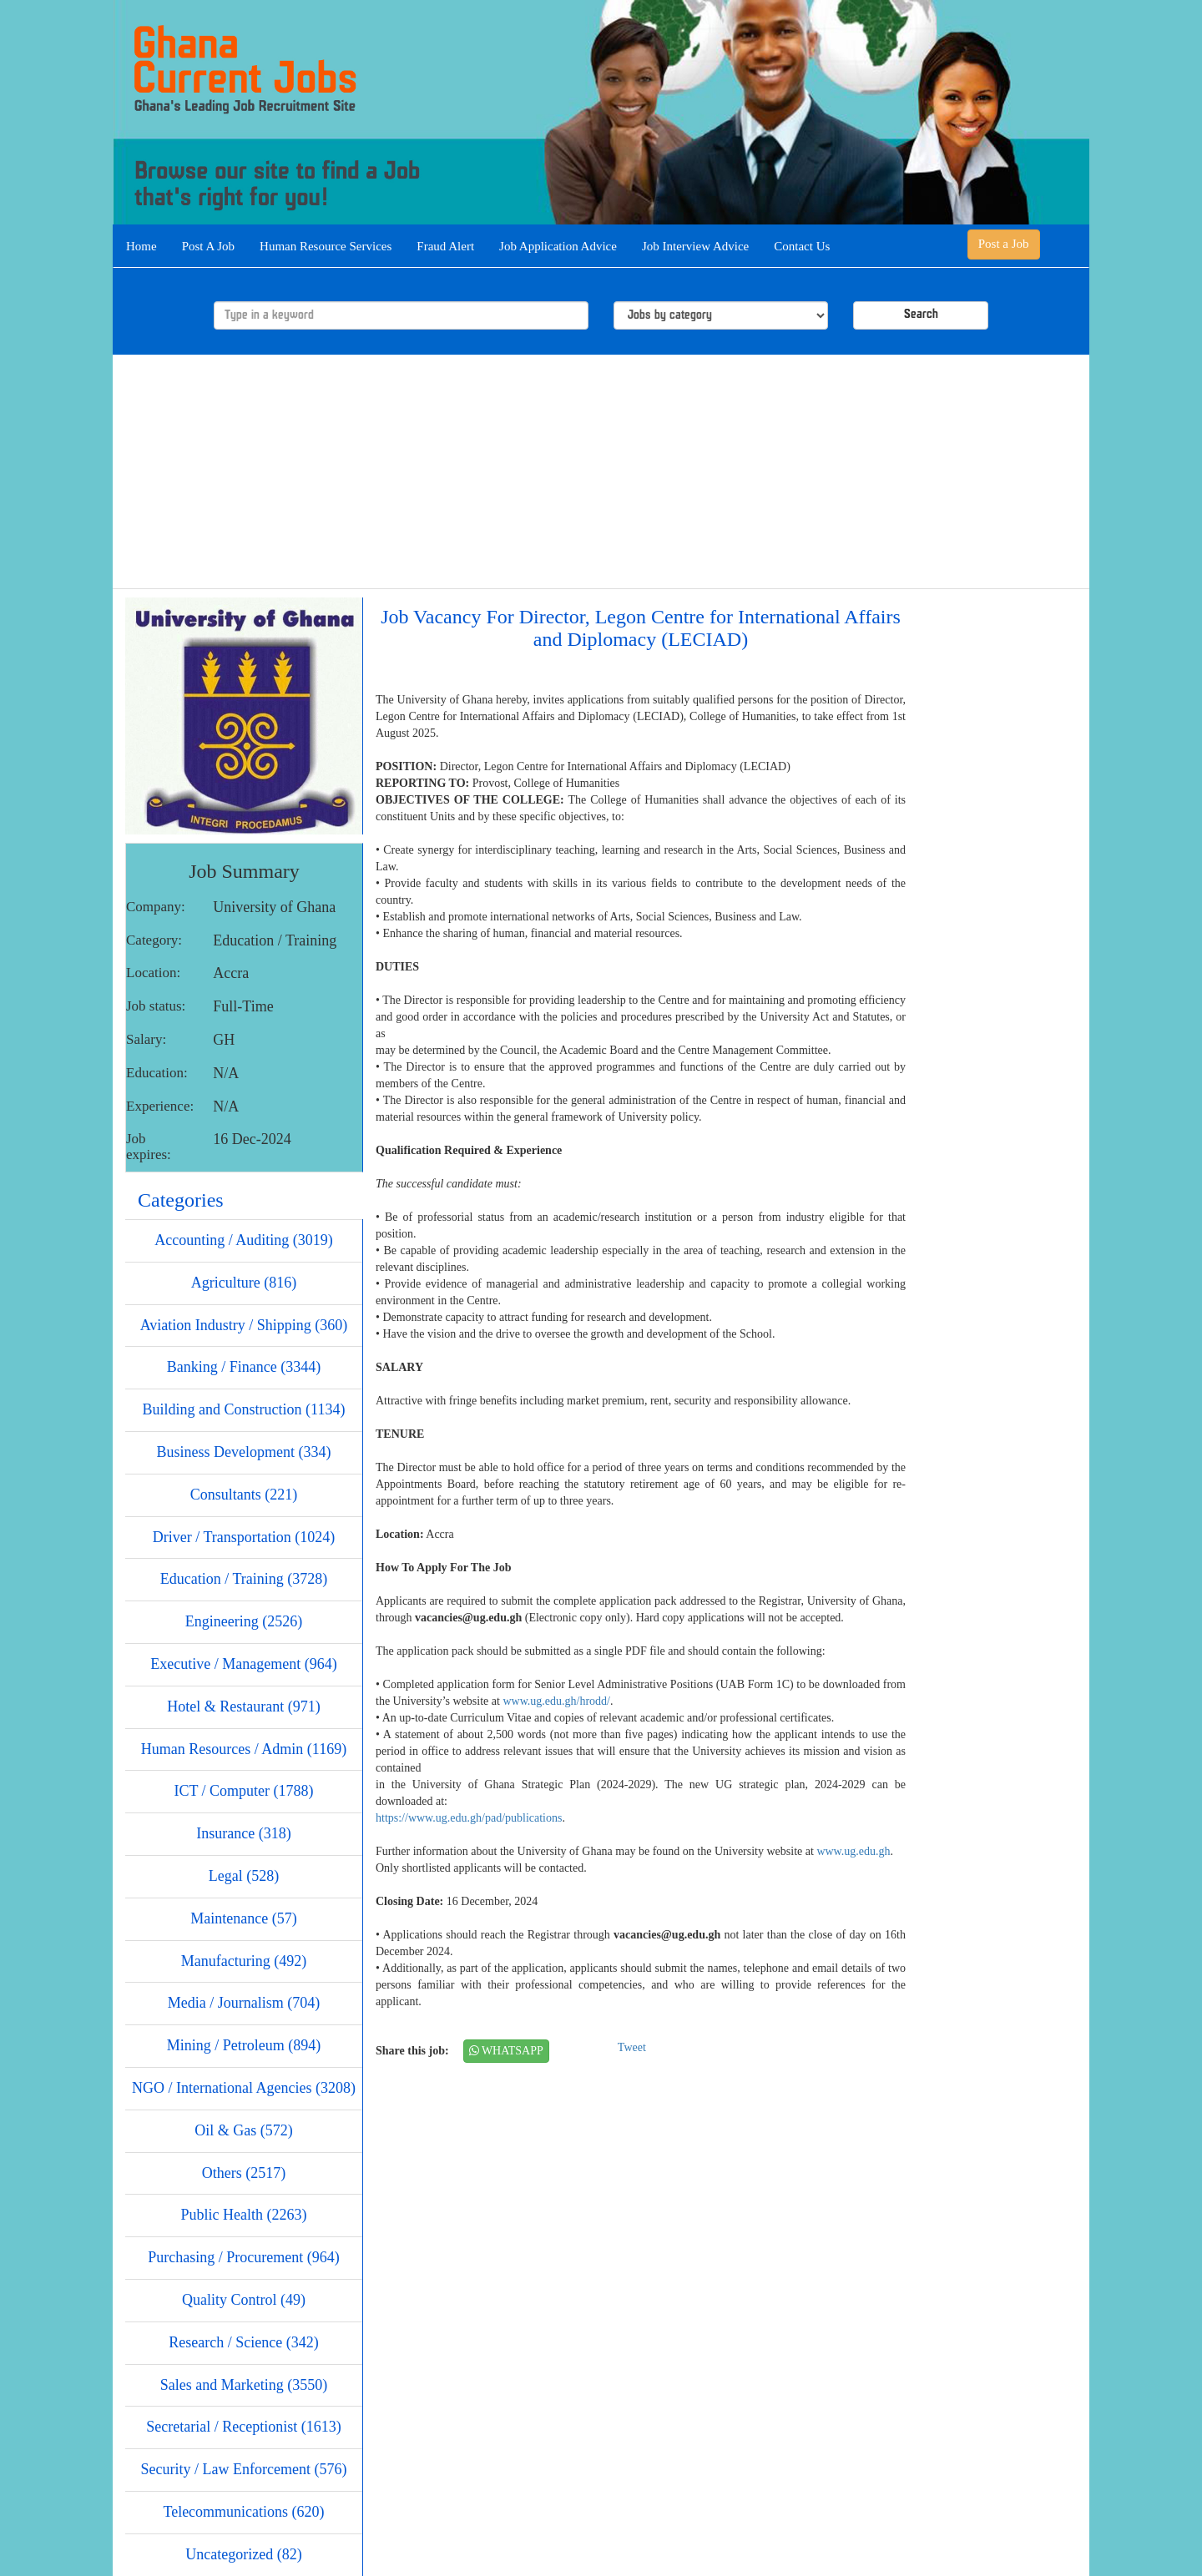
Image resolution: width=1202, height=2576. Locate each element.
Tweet (632, 2047)
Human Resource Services (325, 246)
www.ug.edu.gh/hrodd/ (556, 1701)
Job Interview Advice (695, 246)
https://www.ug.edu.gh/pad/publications (469, 1818)
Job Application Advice (558, 246)
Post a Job (1003, 243)
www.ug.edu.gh (853, 1851)
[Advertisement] (601, 471)
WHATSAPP (506, 2050)
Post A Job (208, 246)
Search (921, 315)
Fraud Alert (445, 246)
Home (141, 246)
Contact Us (802, 246)
